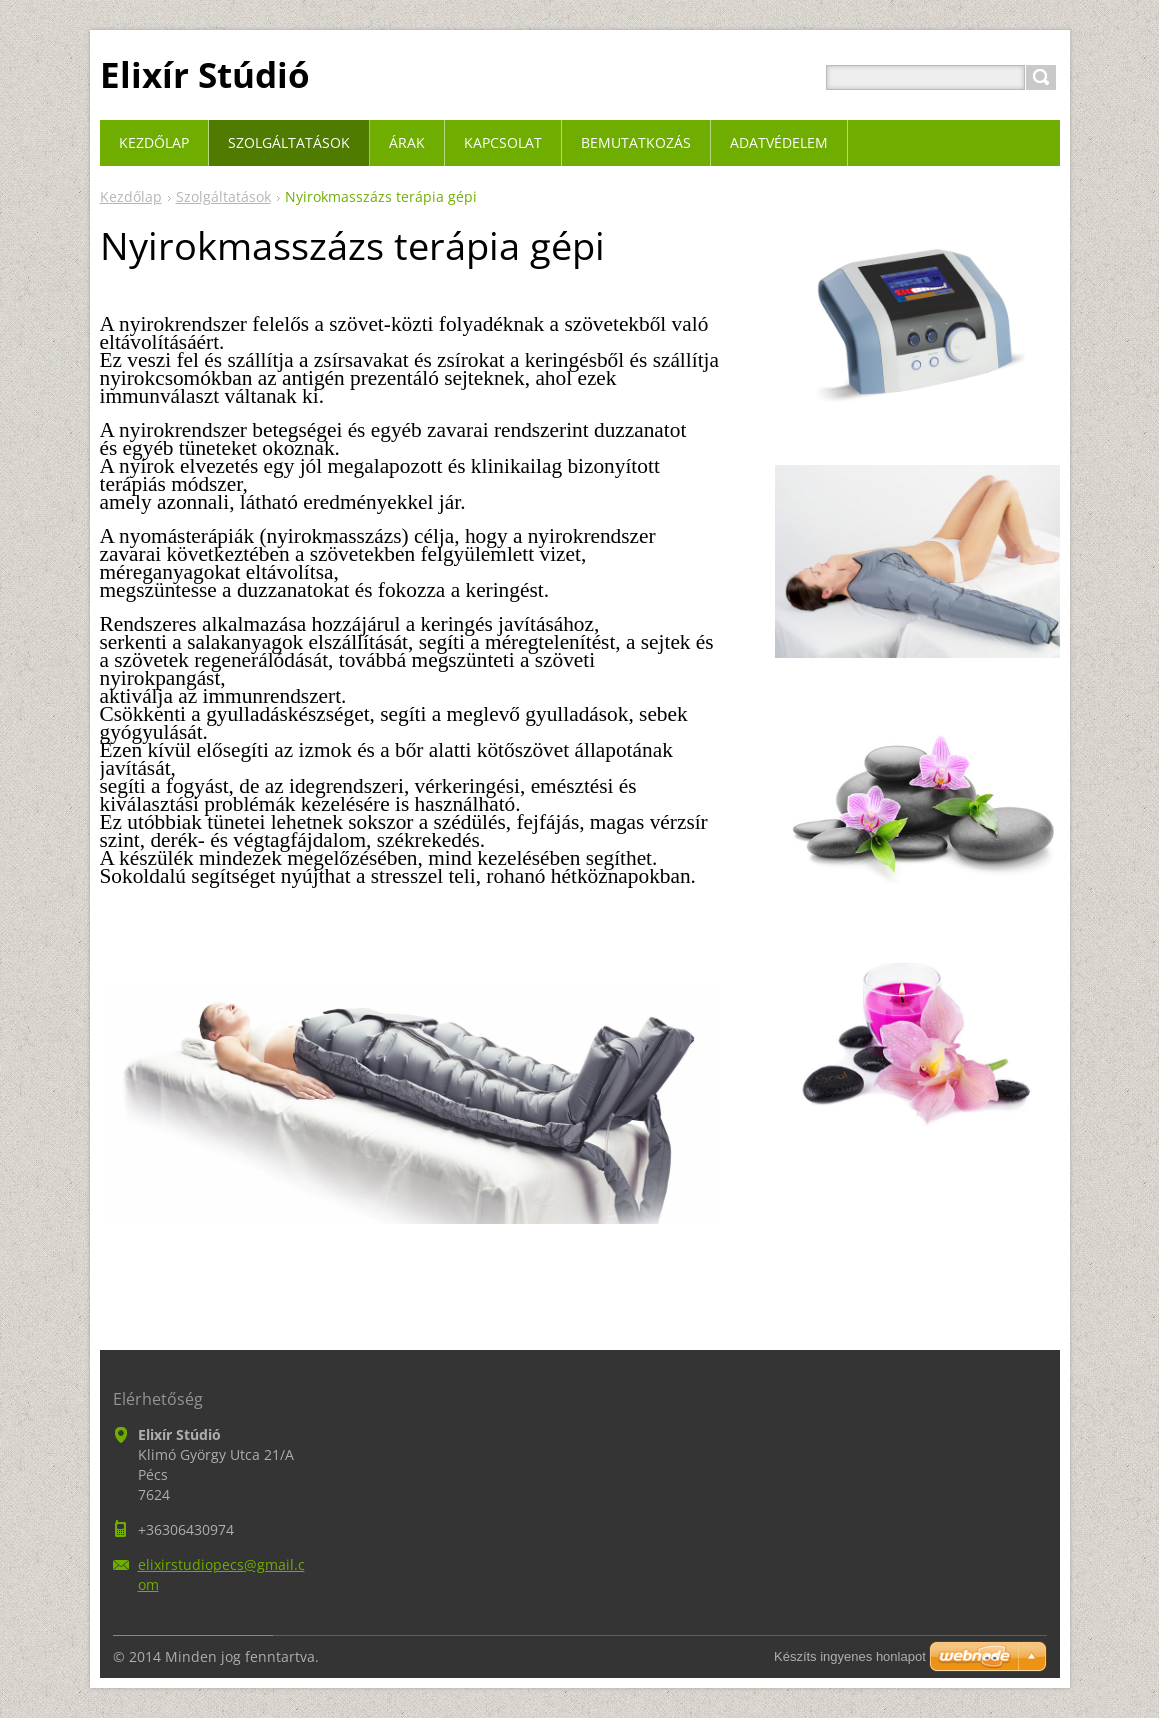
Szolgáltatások (223, 196)
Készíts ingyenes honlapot (850, 1656)
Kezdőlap (131, 196)
